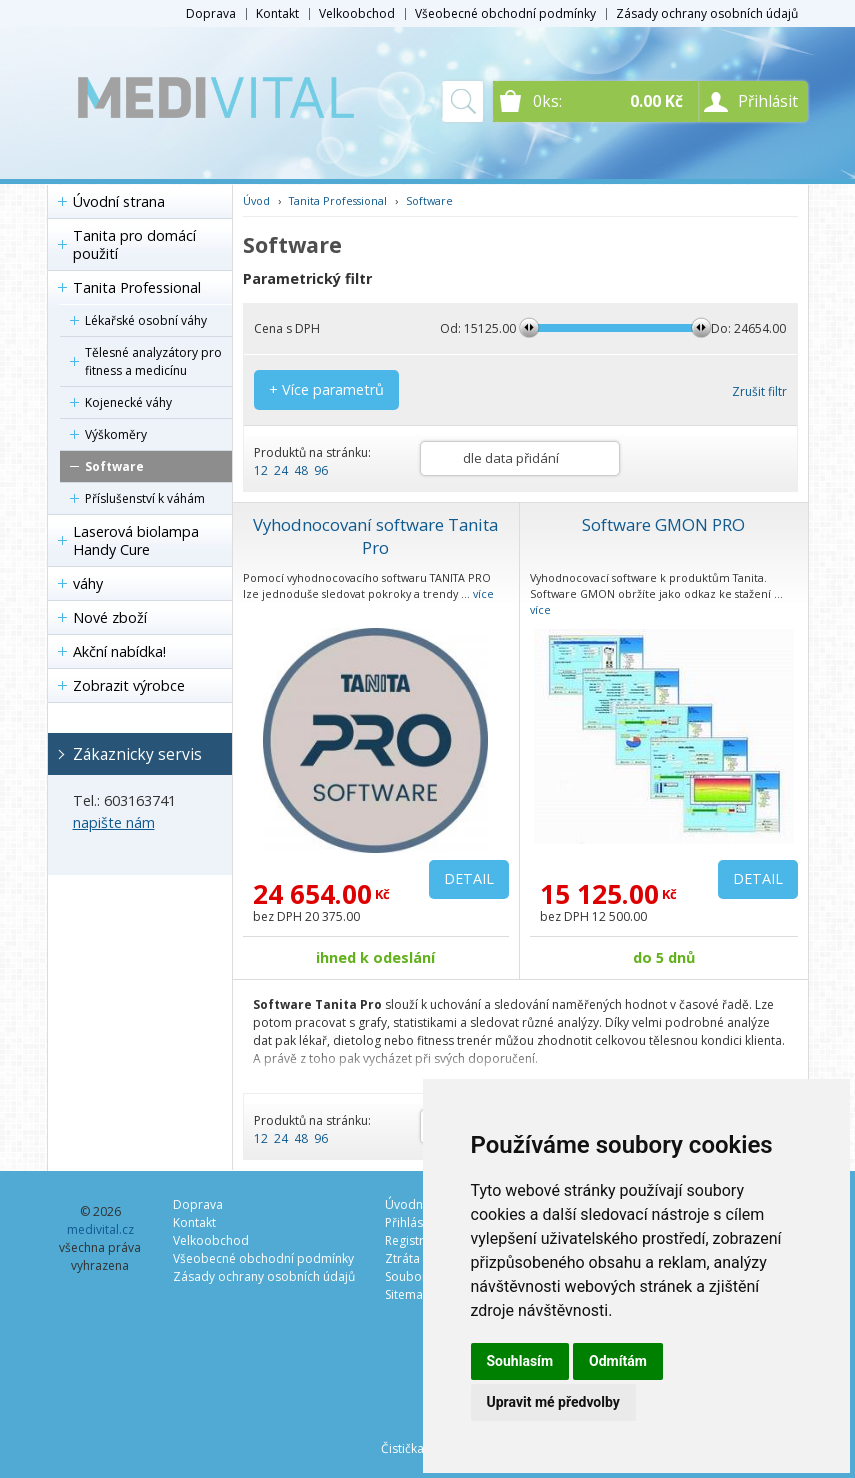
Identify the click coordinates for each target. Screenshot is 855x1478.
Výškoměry (116, 434)
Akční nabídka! (119, 651)
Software (114, 466)
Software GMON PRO (663, 524)
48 (301, 470)
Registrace (414, 1240)
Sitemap (408, 1294)
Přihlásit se (415, 1222)
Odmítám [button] (618, 1361)
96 (321, 470)
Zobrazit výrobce (129, 685)
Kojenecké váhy (128, 402)
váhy (88, 583)
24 (281, 470)
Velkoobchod (357, 13)
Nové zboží (110, 617)
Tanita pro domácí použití (134, 244)
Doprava (211, 13)
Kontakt (277, 13)
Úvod (256, 200)
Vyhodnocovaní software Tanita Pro (375, 536)
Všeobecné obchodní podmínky (505, 13)
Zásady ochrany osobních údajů (707, 13)
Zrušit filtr (759, 391)
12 (261, 470)
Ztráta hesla (419, 1258)
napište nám (114, 822)
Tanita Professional (137, 287)
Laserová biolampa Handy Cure (136, 540)
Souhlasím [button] (520, 1361)
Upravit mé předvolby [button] (553, 1402)
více (483, 593)
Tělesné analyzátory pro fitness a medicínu (153, 361)
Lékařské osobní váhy (146, 320)
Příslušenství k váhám (145, 498)
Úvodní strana (119, 201)
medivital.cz (100, 1229)
